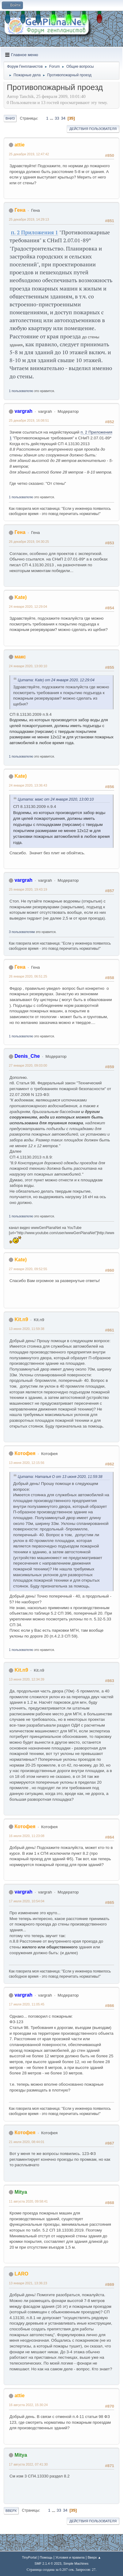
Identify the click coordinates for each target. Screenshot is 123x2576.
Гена (19, 210)
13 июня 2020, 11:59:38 (26, 1329)
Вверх (11, 2511)
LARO (21, 2273)
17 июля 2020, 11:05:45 (26, 2004)
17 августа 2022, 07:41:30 (28, 2464)
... (52, 118)
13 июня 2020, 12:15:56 (26, 1463)
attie (19, 144)
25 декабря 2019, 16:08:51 (29, 420)
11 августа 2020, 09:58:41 (28, 2201)
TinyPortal (29, 2557)
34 (63, 118)
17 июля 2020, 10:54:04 (26, 1901)
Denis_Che (27, 1056)
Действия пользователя (93, 129)
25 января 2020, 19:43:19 (28, 889)
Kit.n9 (21, 1319)
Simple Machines (75, 2563)
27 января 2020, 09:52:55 (28, 1269)
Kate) (20, 597)
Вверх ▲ (94, 2557)
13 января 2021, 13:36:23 (28, 2283)
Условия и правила (69, 2557)
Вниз (10, 118)
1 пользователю (21, 391)
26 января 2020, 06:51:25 (28, 976)
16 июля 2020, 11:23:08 (26, 1836)
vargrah (23, 411)
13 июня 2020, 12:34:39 (26, 1679)
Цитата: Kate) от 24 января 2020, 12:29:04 (56, 680)
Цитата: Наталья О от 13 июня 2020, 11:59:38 (60, 1477)
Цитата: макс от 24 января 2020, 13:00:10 (56, 799)
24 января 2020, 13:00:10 (28, 666)
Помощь (46, 2557)
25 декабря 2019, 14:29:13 (29, 219)
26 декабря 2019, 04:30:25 (29, 541)
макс (20, 656)
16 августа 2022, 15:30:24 (28, 2405)
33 (57, 118)
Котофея (24, 1453)
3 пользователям (22, 932)
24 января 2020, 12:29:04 (28, 606)
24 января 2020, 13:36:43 (28, 785)
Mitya (20, 2192)
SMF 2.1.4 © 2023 (48, 2563)
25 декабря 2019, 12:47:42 (29, 154)
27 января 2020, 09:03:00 (28, 1065)
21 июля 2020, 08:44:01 (26, 2142)
